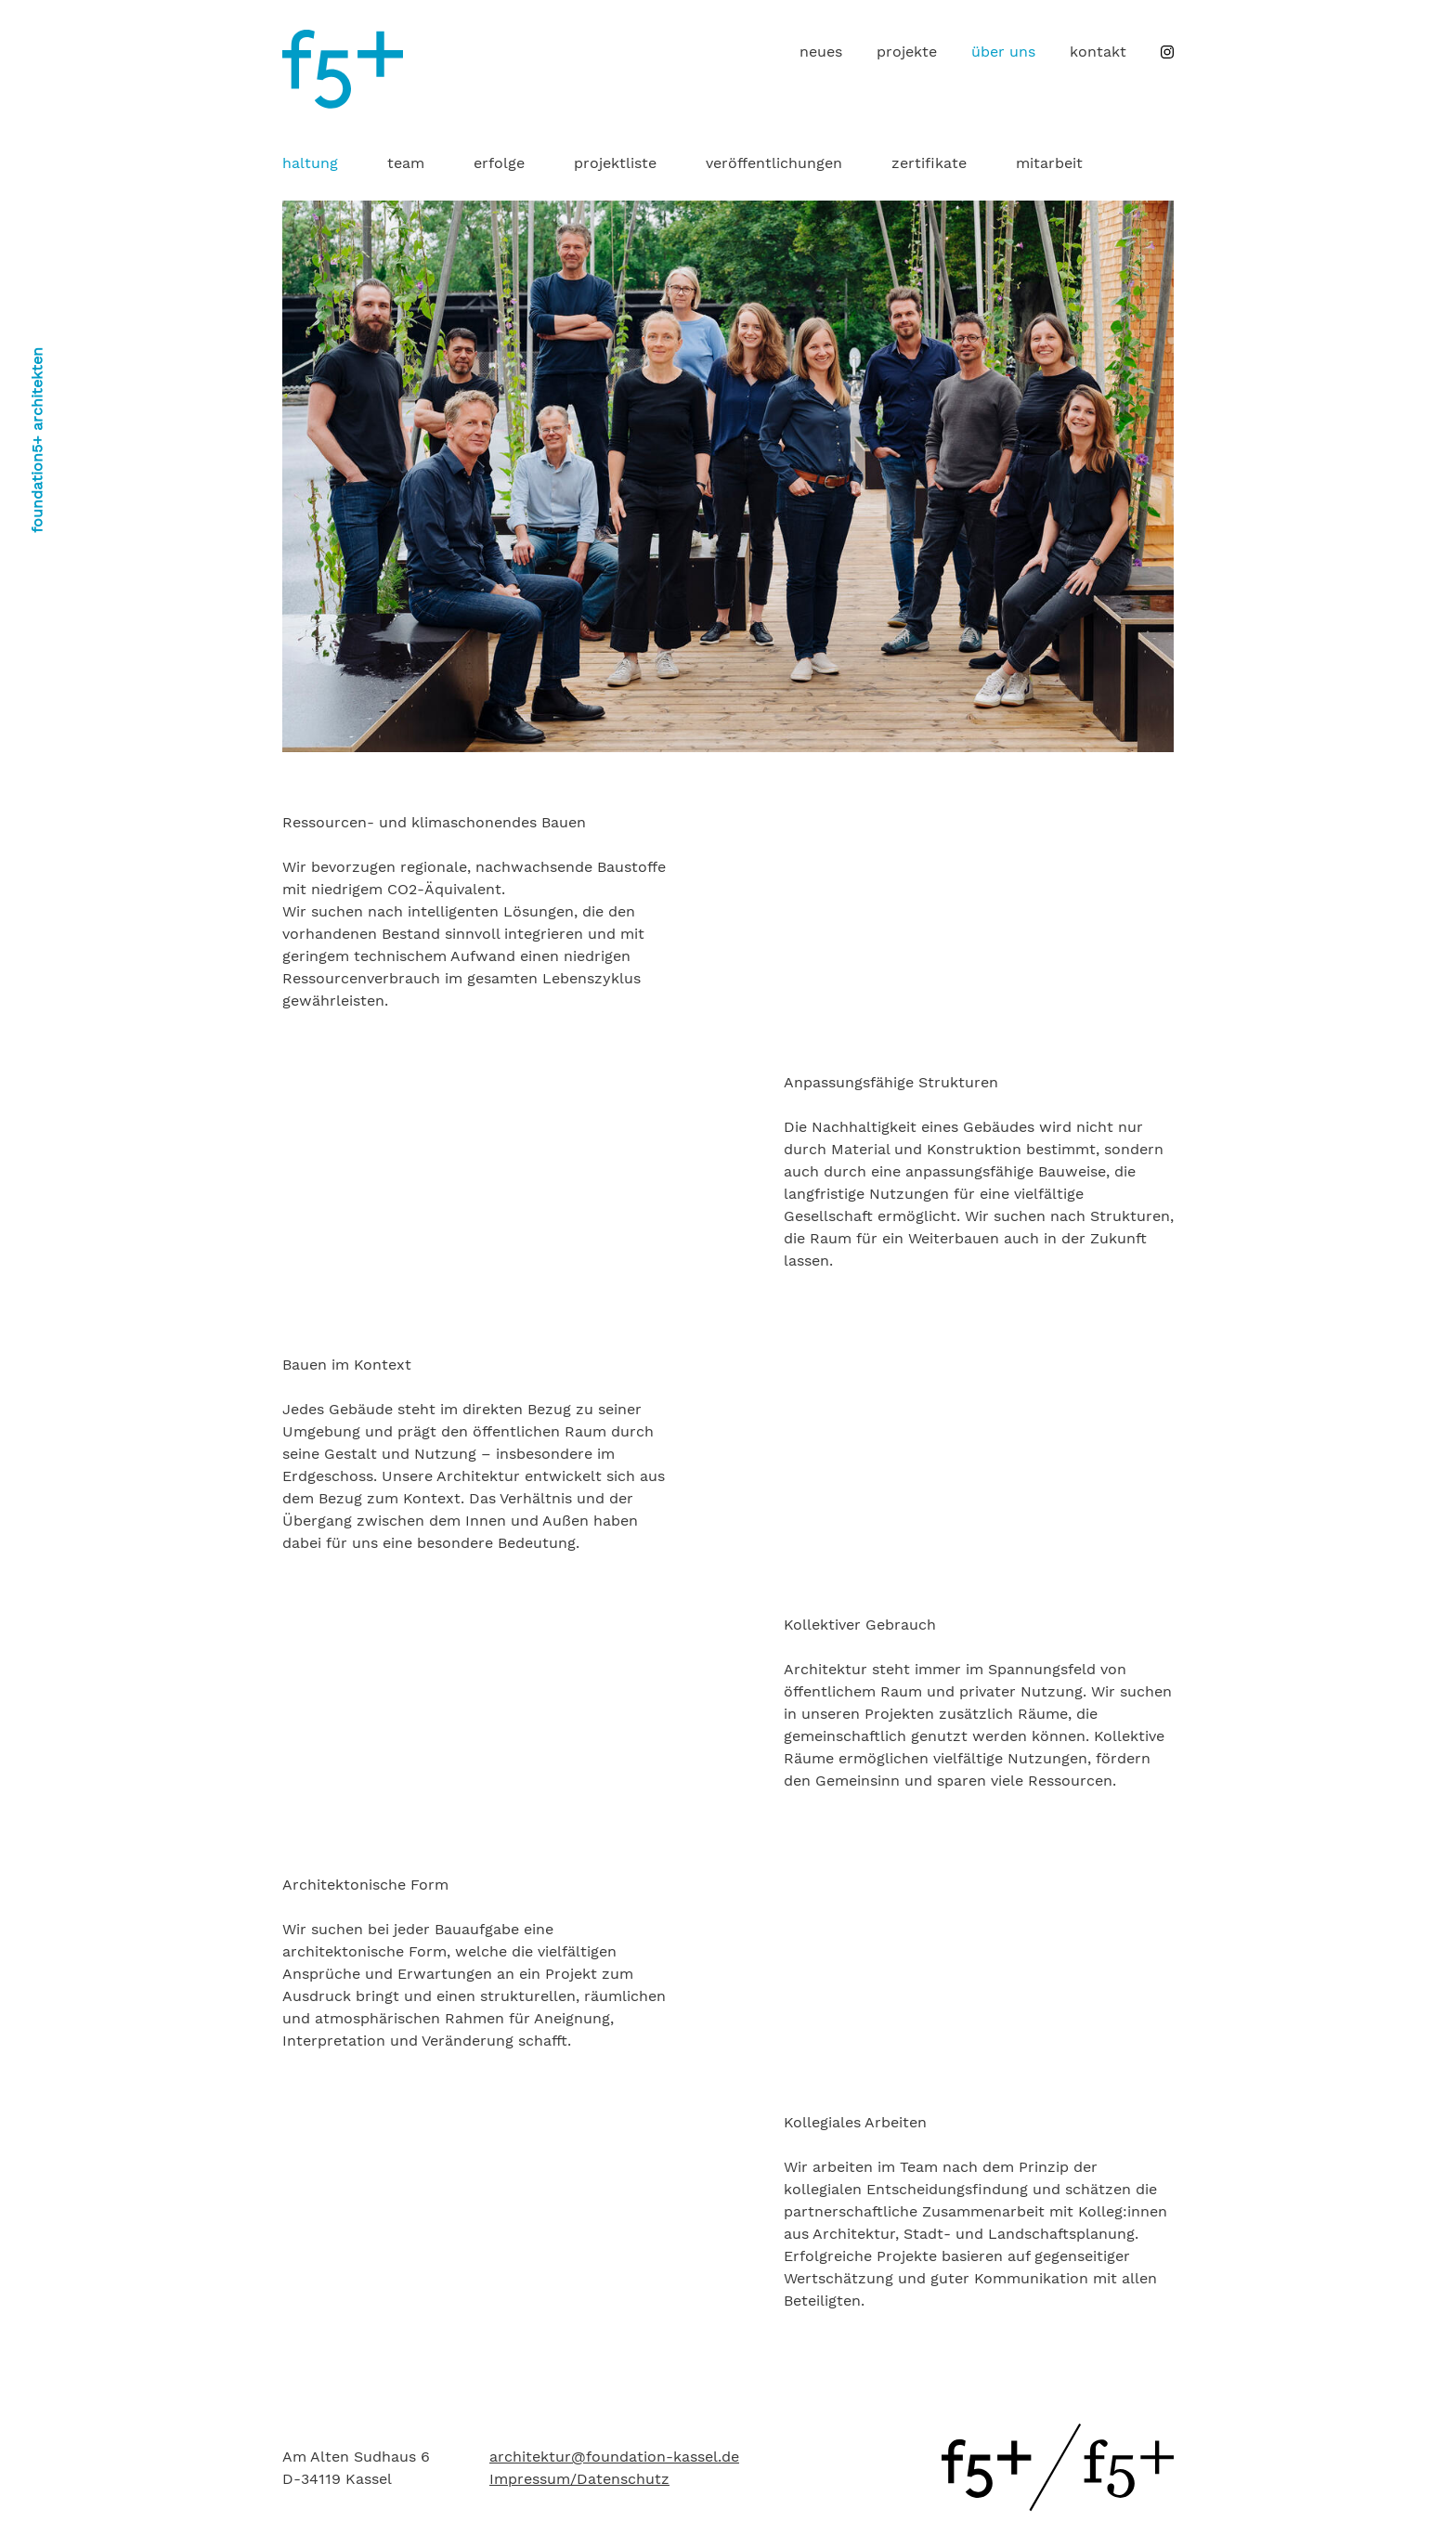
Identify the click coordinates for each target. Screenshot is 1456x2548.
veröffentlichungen (774, 163)
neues (821, 51)
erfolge (499, 163)
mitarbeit (1049, 163)
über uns (1003, 51)
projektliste (615, 163)
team (405, 163)
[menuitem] (821, 52)
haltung (310, 163)
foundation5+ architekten (37, 440)
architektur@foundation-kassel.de (614, 2456)
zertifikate (929, 163)
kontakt (1098, 51)
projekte (907, 51)
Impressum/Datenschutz (579, 2479)
